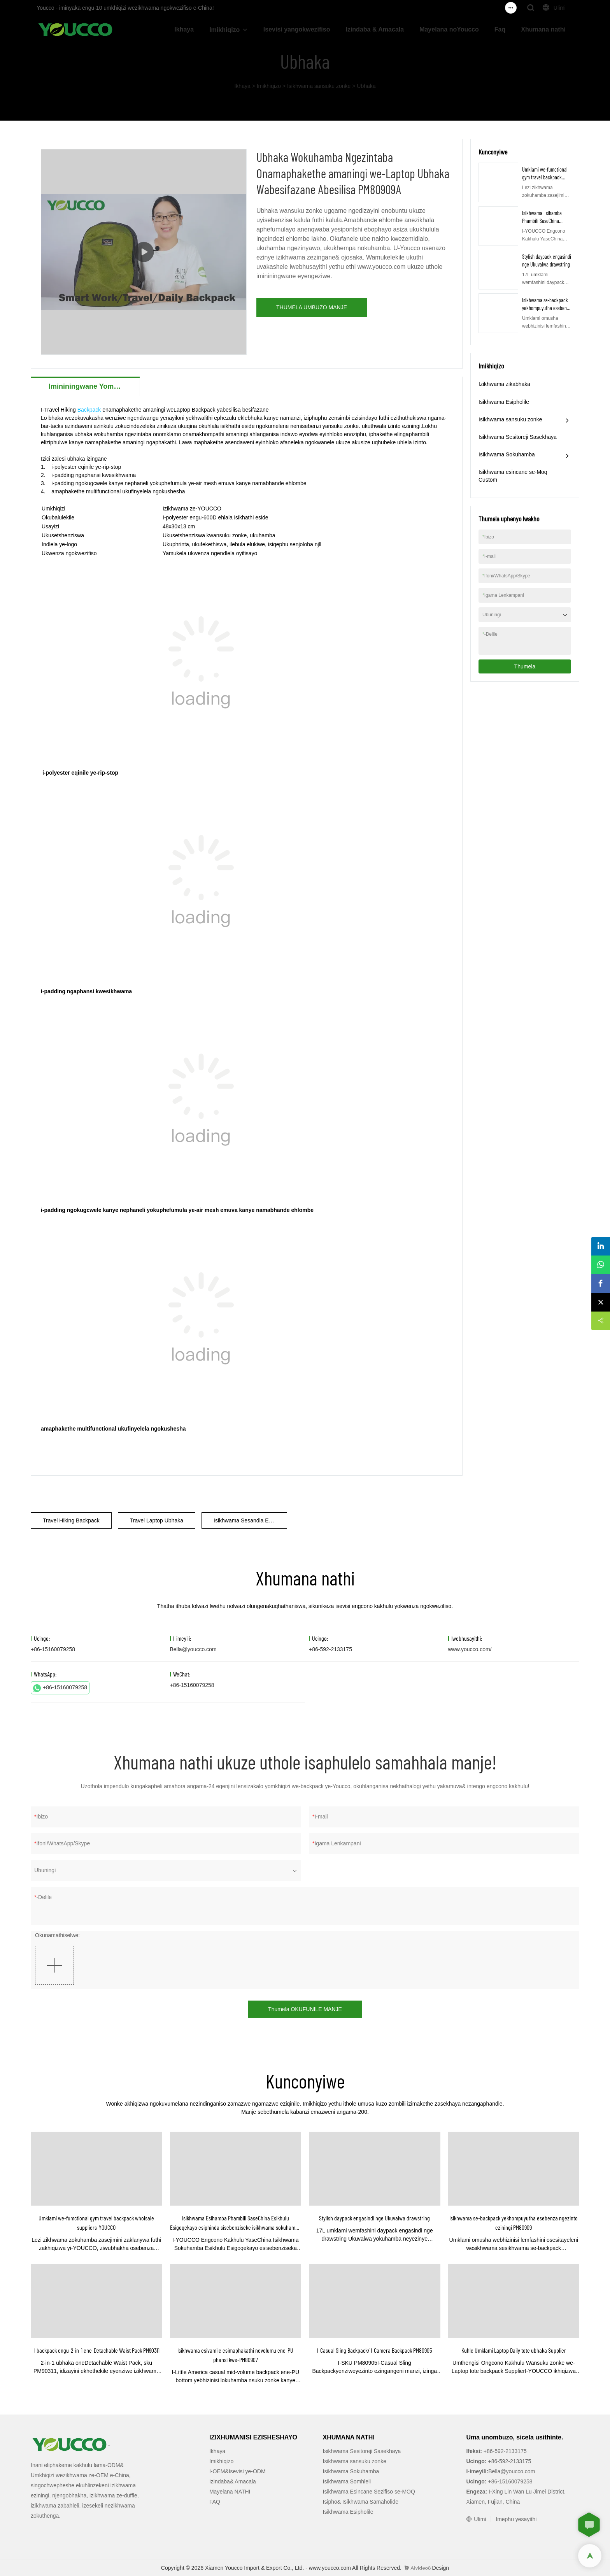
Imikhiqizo (224, 29)
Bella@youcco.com (193, 1649)
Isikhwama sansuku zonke (319, 86)
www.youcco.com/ (470, 1649)
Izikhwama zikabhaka (504, 384)
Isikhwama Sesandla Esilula (247, 1520)
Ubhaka (366, 86)
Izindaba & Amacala (374, 29)
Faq (499, 29)
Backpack (89, 410)
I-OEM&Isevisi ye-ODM (237, 2471)
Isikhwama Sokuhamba (507, 454)
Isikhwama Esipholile (504, 402)
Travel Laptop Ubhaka (156, 1520)
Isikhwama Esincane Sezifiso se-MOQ (369, 2491)
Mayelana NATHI (230, 2491)
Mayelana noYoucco (449, 29)
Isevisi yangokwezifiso (296, 29)
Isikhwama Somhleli (347, 2481)
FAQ (214, 2502)
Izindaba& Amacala (232, 2481)
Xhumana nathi (543, 29)
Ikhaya (184, 29)
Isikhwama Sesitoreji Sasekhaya (518, 437)
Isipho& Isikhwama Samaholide (361, 2502)
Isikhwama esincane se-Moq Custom (513, 476)
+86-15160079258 (60, 1688)
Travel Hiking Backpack (71, 1520)
